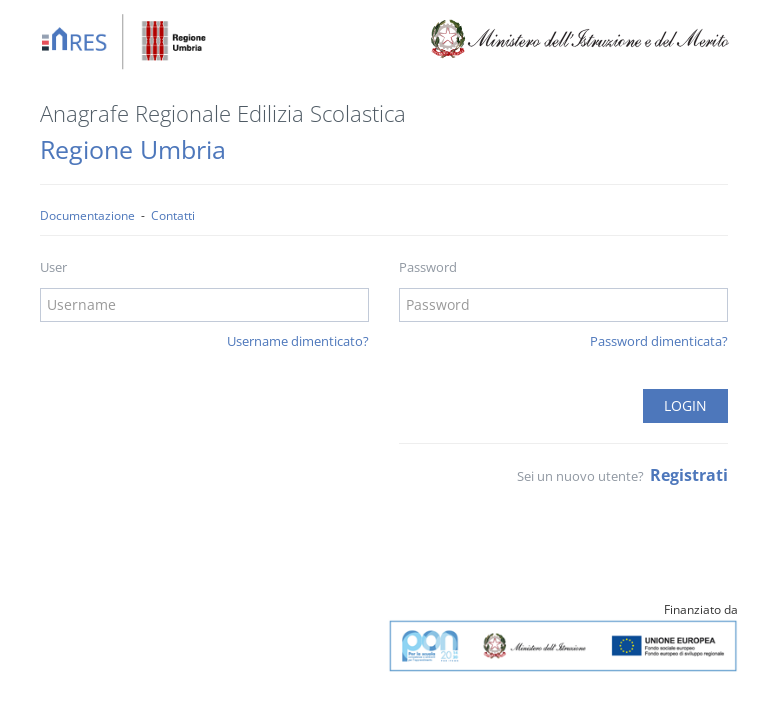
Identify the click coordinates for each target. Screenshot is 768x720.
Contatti (173, 215)
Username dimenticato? (298, 341)
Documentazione (87, 215)
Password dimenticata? (659, 341)
